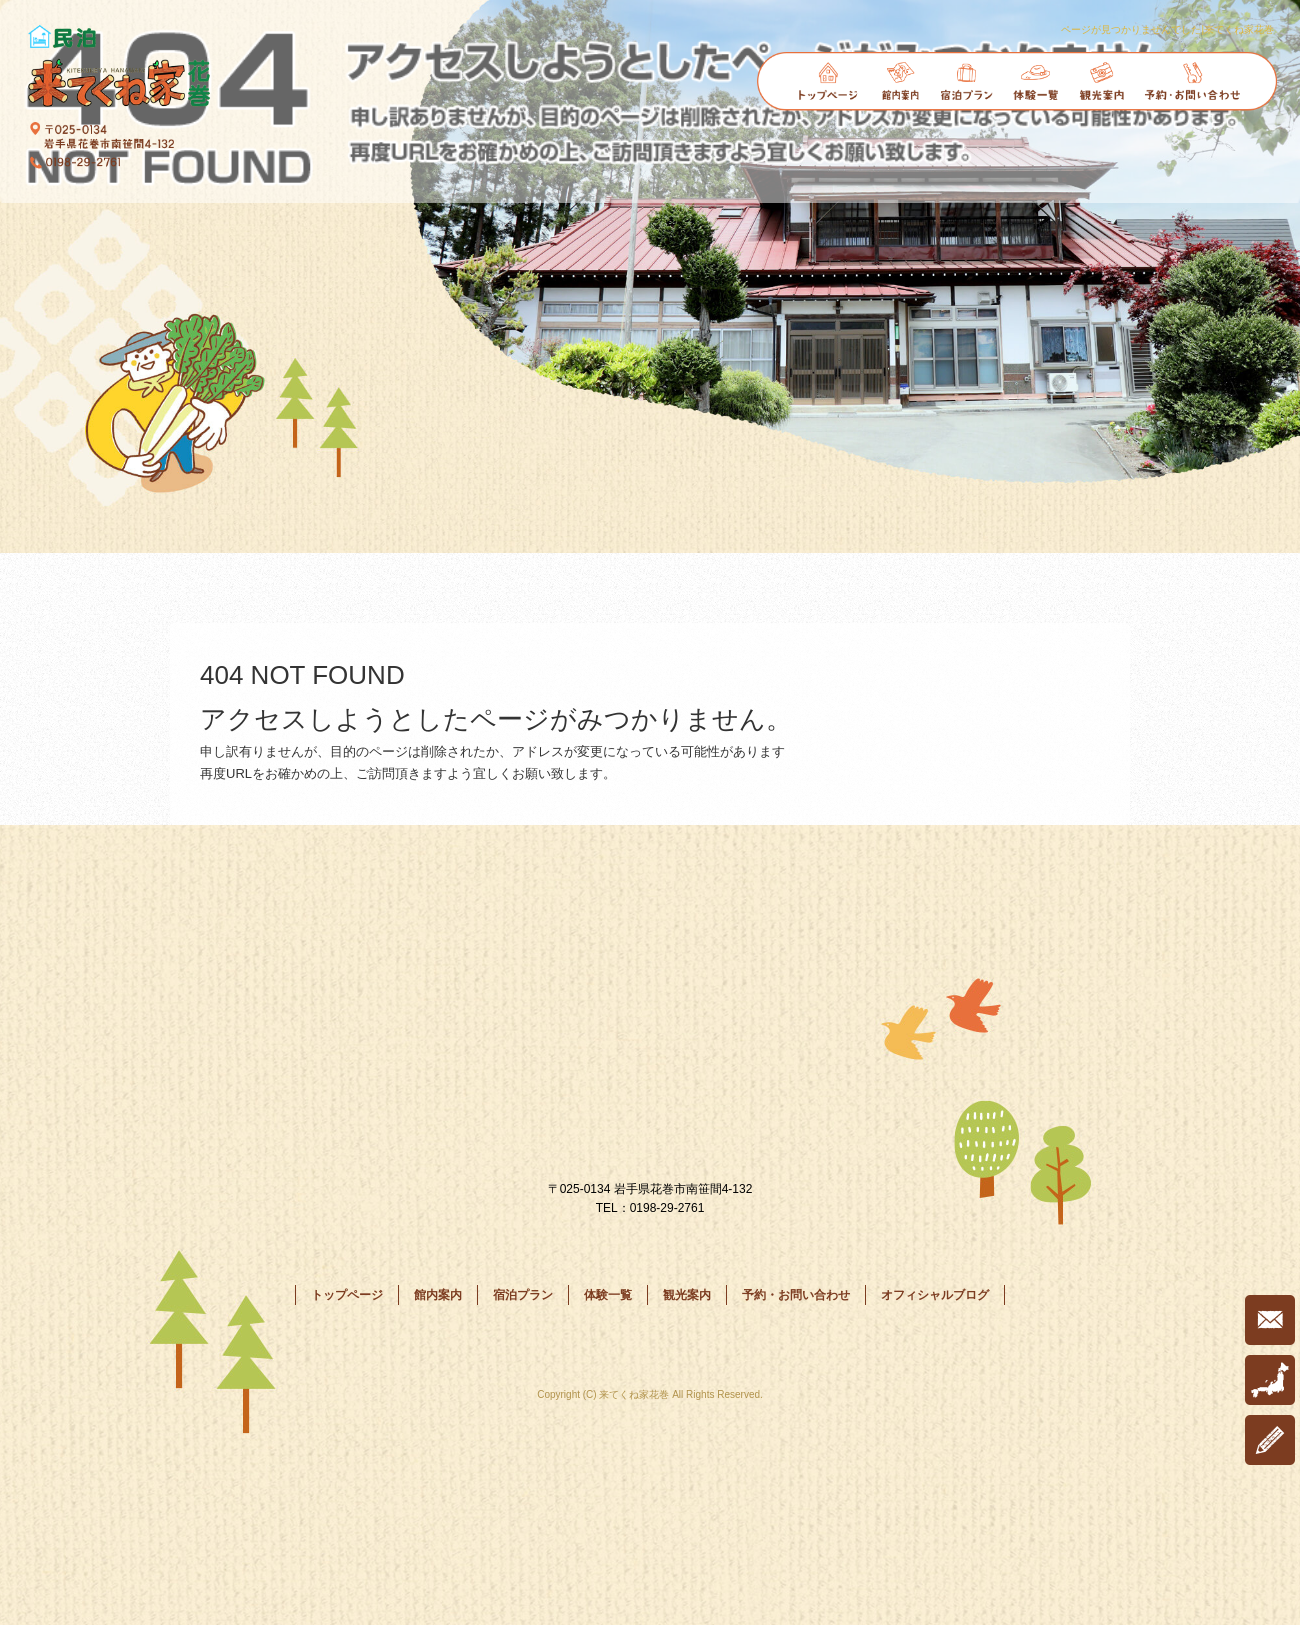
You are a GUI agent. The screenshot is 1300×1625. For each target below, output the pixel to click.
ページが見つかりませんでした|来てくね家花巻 (1167, 29)
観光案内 (1101, 81)
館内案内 (900, 81)
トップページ (829, 81)
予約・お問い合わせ (1192, 81)
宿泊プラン (969, 81)
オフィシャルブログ (935, 1295)
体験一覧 (1036, 81)
